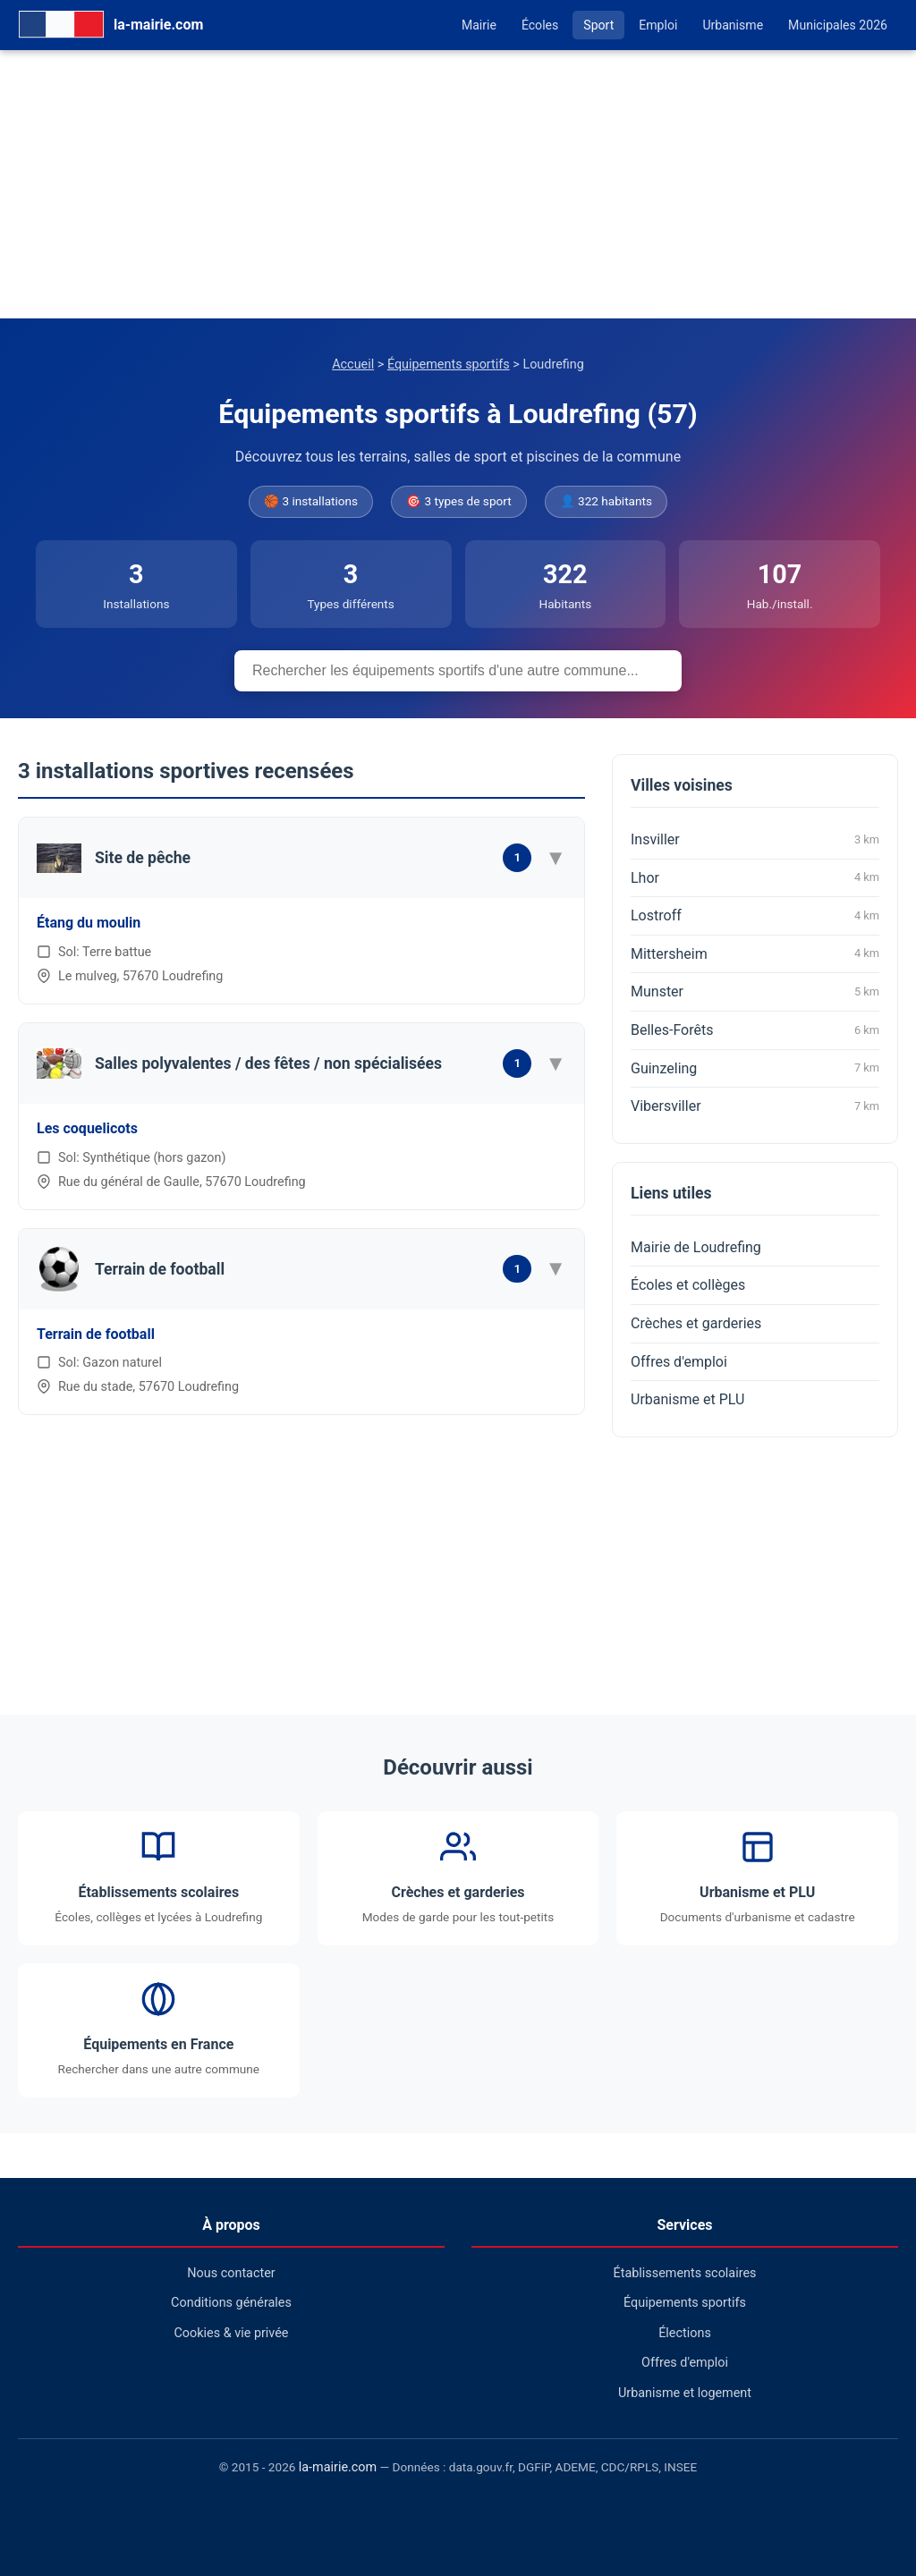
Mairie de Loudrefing (696, 1247)
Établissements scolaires (685, 2273)
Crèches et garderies (696, 1323)
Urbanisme (732, 25)
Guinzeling (755, 1068)
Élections (684, 2333)
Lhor (755, 877)
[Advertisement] (458, 184)
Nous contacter (231, 2273)
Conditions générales (231, 2302)
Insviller (755, 840)
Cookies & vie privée (231, 2333)
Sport (598, 25)
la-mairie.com (338, 2467)
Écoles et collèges (688, 1284)
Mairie (479, 25)
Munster (755, 992)
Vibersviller (755, 1106)
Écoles (540, 25)
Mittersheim (755, 953)
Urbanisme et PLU (687, 1399)
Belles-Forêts (755, 1030)
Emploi (658, 25)
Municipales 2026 (837, 25)
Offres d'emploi (679, 1361)
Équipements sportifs (448, 364)
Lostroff (755, 916)
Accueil (353, 364)
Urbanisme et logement (684, 2393)
